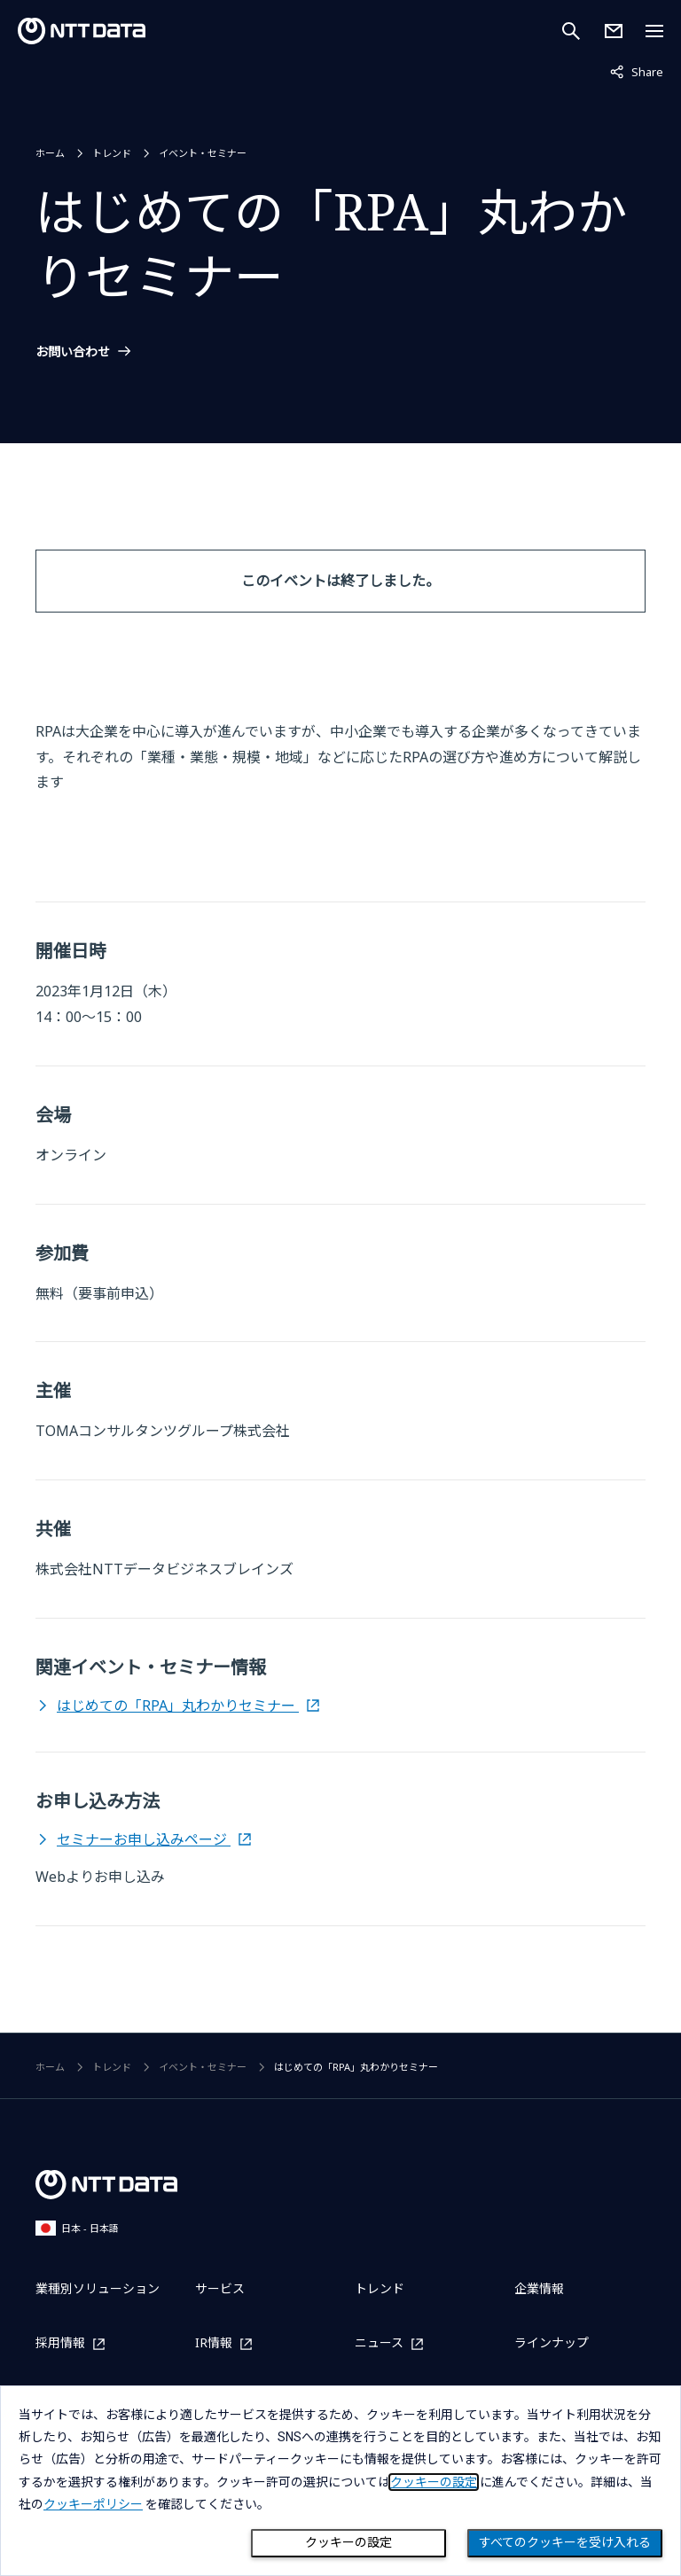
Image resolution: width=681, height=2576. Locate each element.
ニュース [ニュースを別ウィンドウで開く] (379, 2343)
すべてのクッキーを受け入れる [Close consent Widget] (565, 2542)
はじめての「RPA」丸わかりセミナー (178, 1705)
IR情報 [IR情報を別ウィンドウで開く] (213, 2343)
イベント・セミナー (203, 153)
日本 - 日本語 (77, 2228)
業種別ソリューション (97, 2288)
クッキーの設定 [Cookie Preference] (348, 2542)
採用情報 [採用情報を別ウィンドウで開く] (60, 2343)
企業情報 (539, 2288)
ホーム (50, 153)
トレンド (111, 153)
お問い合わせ (72, 352)
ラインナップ (551, 2342)
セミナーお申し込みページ (144, 1839)
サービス (220, 2288)
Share (636, 71)
